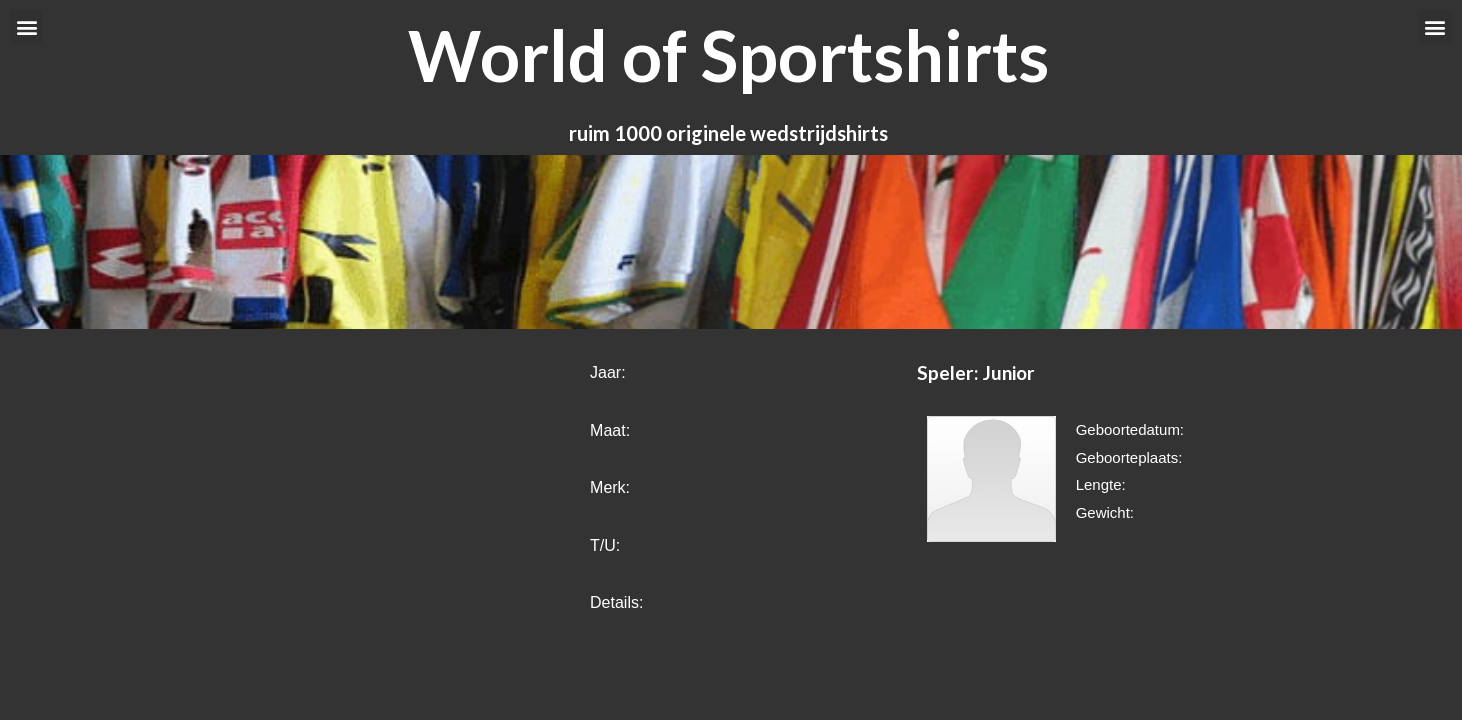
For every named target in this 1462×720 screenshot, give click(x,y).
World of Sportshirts (728, 55)
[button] (26, 26)
